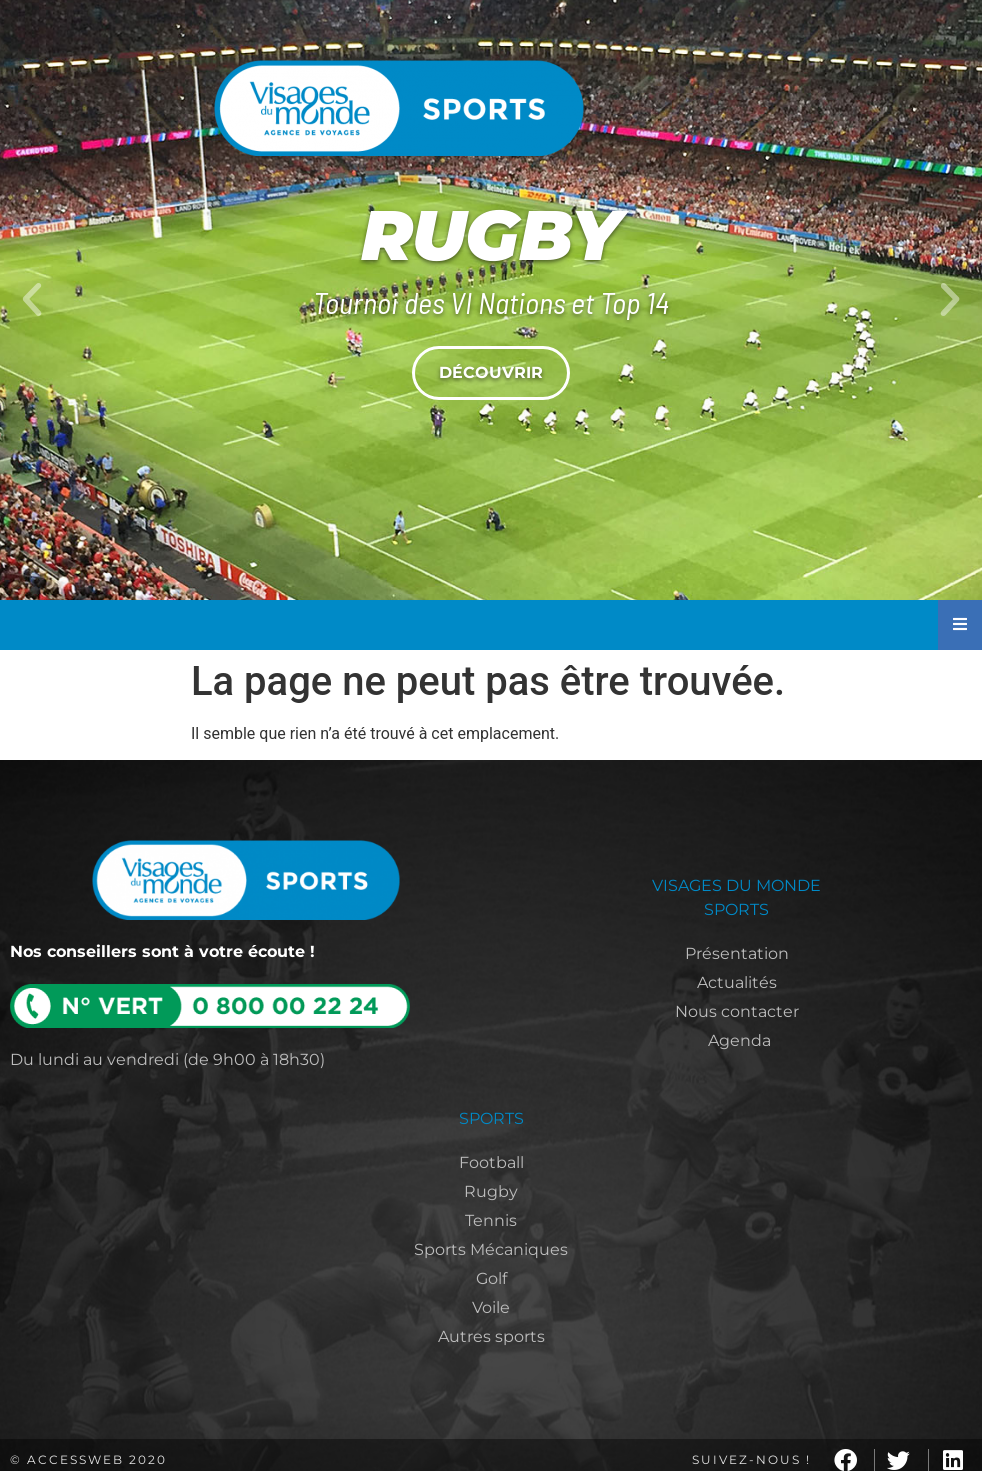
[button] (32, 300)
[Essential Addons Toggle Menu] (960, 625)
